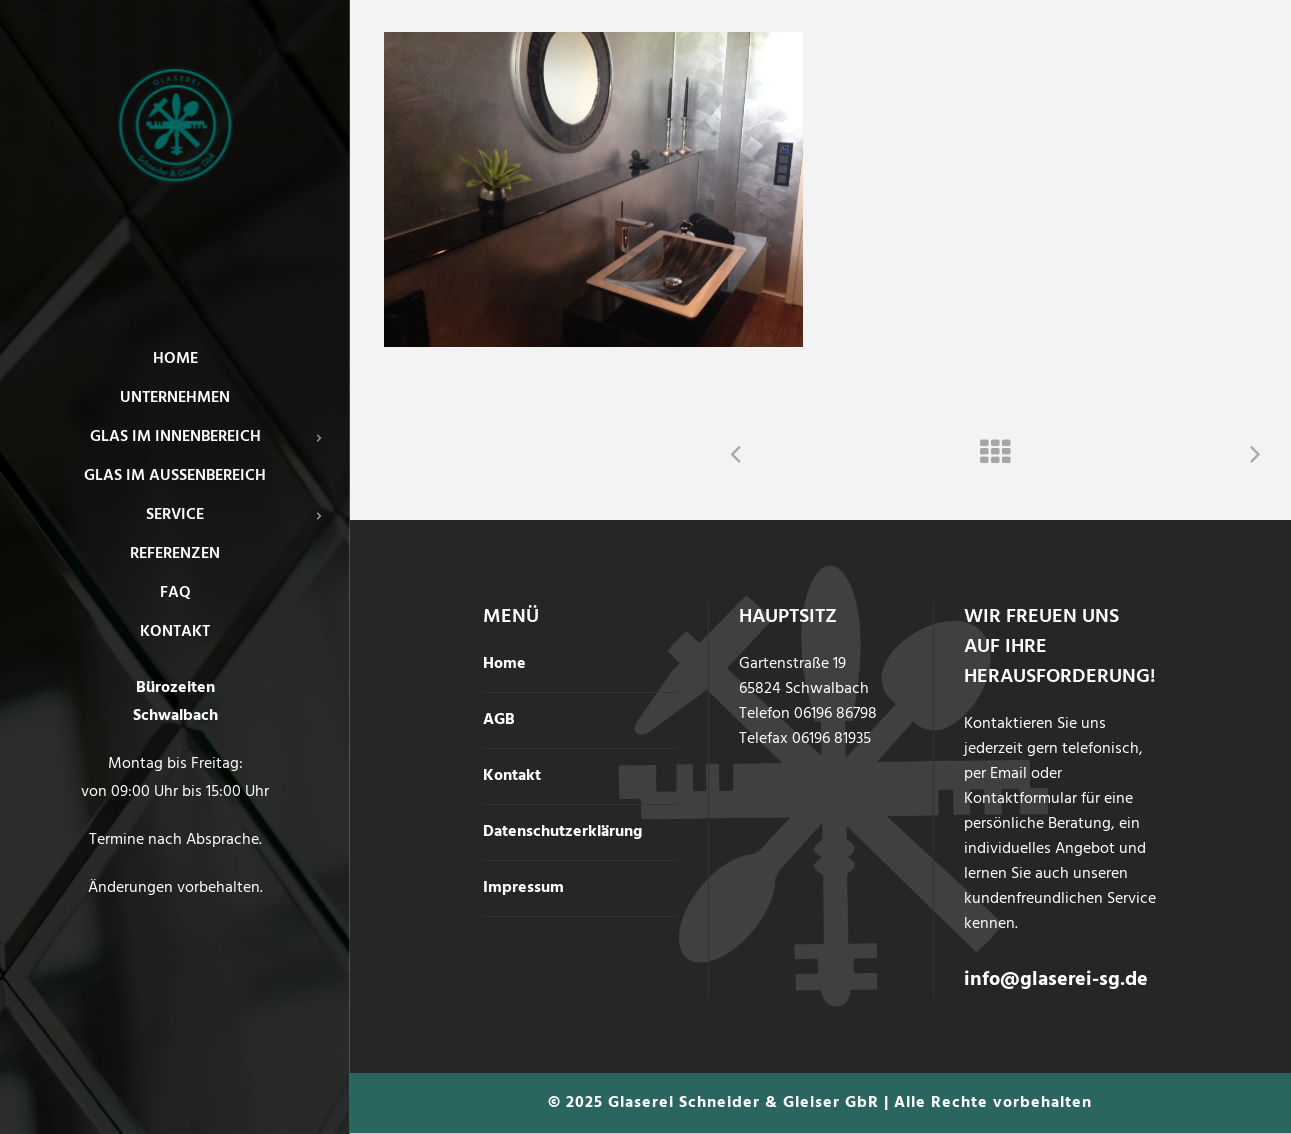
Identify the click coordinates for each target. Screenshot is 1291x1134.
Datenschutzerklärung (562, 832)
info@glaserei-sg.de (1056, 980)
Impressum (523, 888)
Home (504, 664)
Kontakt (512, 776)
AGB (499, 720)
